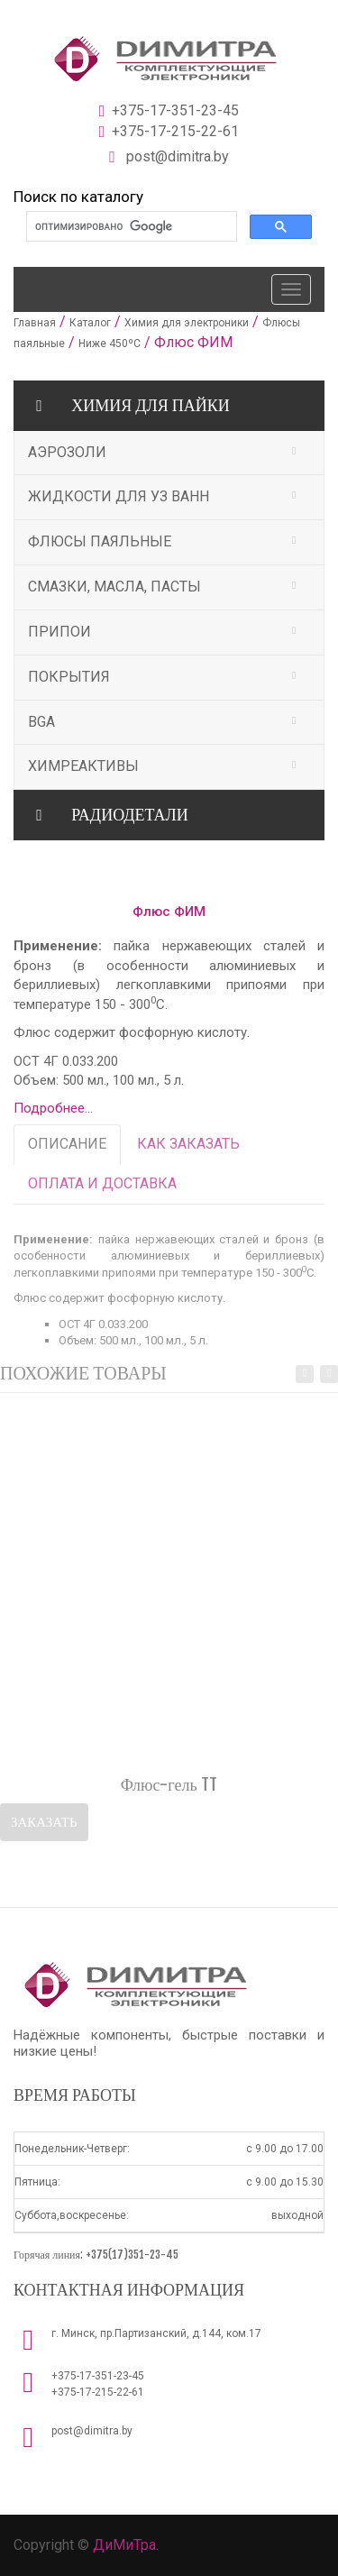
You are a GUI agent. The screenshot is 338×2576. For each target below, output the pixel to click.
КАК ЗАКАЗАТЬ (188, 1147)
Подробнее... (53, 1108)
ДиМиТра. (126, 2544)
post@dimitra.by (91, 2431)
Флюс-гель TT (169, 1788)
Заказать (44, 1824)
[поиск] (129, 226)
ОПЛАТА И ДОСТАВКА (102, 1186)
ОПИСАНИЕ (67, 1147)
